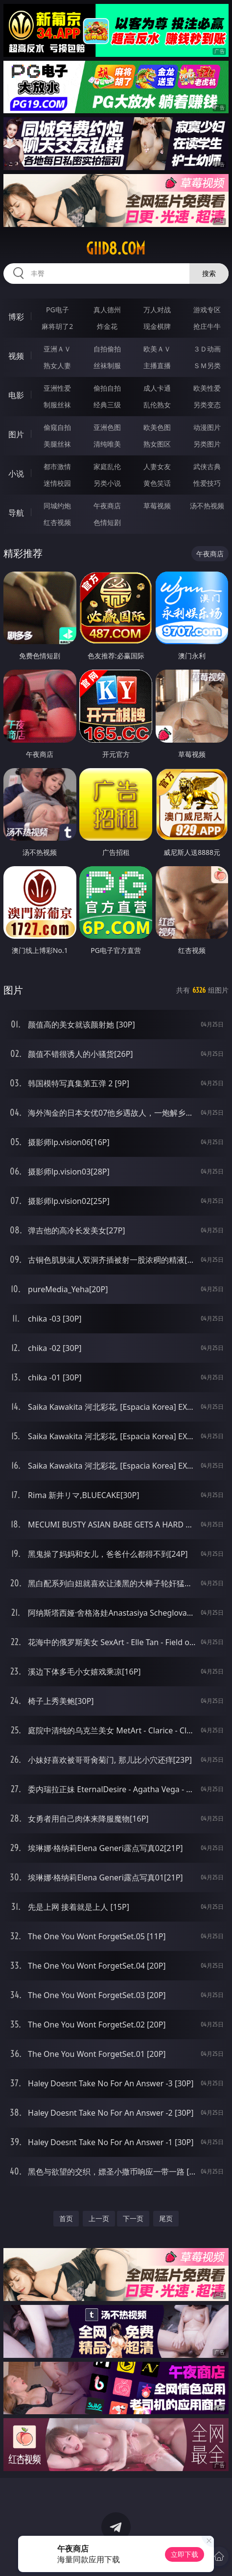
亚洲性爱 (57, 388)
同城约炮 (57, 505)
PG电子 (57, 309)
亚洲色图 (107, 427)
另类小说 (107, 483)
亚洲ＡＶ (57, 348)
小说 (16, 473)
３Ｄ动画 (207, 348)
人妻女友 (157, 466)
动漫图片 (207, 427)
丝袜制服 (107, 365)
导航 (16, 512)
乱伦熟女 (157, 404)
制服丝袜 (57, 404)
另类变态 (207, 404)
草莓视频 (157, 505)
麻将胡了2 (57, 326)
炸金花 (107, 326)
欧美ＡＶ (157, 348)
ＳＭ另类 (207, 365)
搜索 (209, 273)
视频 (16, 355)
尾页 (166, 2218)
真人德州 (107, 309)
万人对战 (157, 309)
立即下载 (184, 2554)
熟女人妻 (57, 365)
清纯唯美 (107, 444)
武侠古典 (207, 466)
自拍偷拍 (107, 348)
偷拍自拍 (107, 388)
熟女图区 (157, 444)
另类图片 (207, 444)
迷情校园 (57, 483)
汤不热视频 (207, 505)
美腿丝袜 (57, 444)
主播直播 (157, 365)
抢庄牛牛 (207, 326)
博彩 (16, 316)
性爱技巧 (207, 483)
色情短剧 (107, 522)
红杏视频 (57, 522)
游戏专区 (207, 309)
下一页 (133, 2218)
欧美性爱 (207, 388)
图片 (16, 434)
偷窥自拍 (57, 427)
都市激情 (57, 466)
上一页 (99, 2218)
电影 (16, 395)
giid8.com (115, 248)
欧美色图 (157, 427)
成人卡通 (157, 388)
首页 (66, 2218)
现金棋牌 (157, 326)
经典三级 (107, 404)
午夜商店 (107, 505)
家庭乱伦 (107, 466)
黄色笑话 (157, 483)
